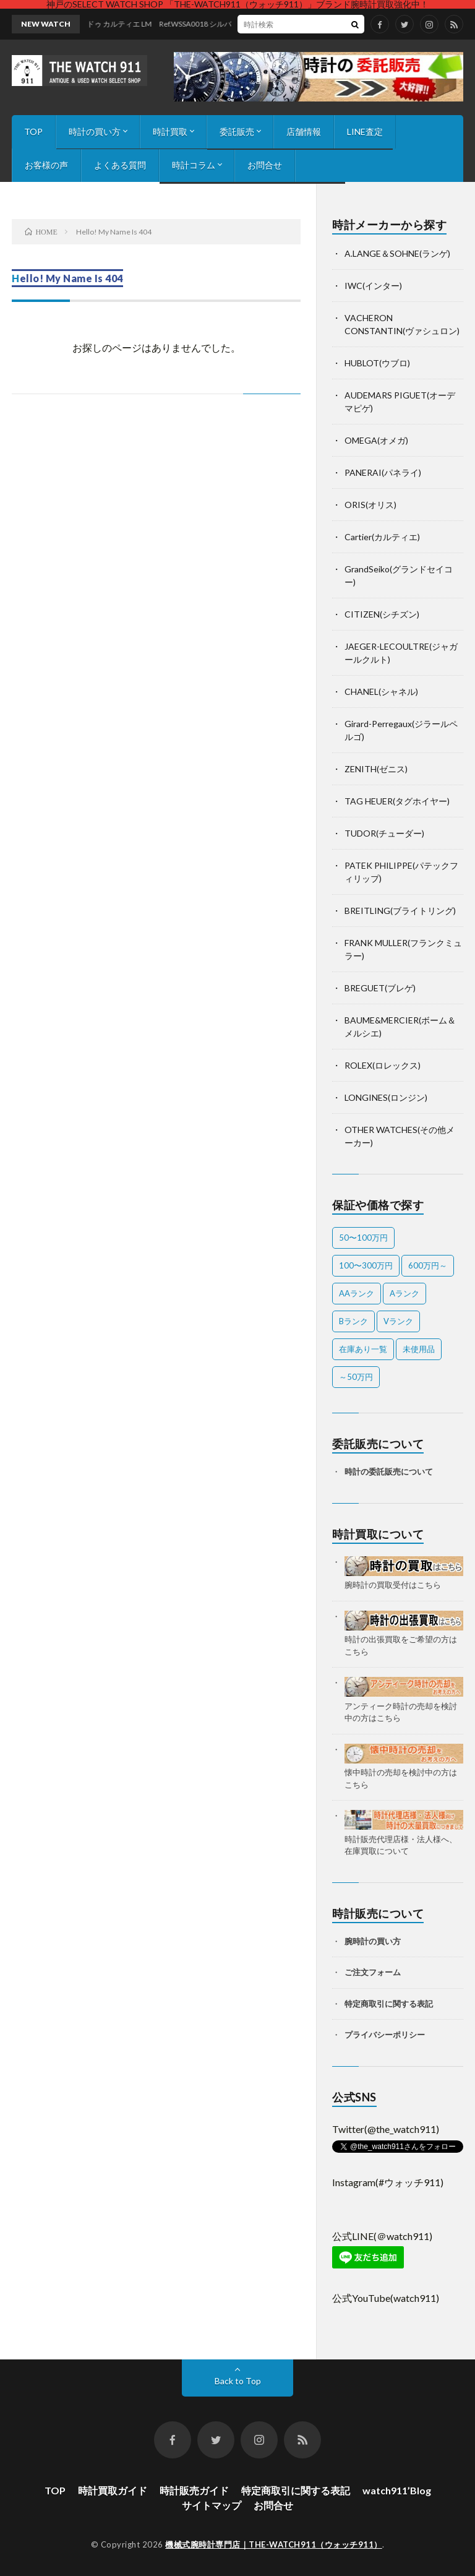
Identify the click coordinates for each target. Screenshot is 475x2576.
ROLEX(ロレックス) (382, 1065)
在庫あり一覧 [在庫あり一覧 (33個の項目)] (363, 1349)
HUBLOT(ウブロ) (377, 363)
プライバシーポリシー (384, 2035)
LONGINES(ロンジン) (385, 1097)
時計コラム (193, 165)
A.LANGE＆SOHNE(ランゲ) (397, 253)
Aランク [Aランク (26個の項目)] (404, 1293)
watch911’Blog (396, 2490)
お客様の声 (46, 165)
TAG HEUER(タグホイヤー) (397, 801)
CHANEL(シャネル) (381, 691)
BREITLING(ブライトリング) (400, 910)
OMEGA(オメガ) (376, 440)
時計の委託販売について (388, 1471)
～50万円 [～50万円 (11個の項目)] (356, 1377)
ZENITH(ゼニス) (376, 769)
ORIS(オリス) (370, 504)
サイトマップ (211, 2505)
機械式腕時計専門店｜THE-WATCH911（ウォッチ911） (273, 2544)
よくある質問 (120, 165)
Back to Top (238, 2381)
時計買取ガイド (112, 2490)
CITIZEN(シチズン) (381, 614)
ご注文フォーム (372, 1972)
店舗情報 (303, 131)
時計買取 (170, 131)
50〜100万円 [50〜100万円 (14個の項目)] (363, 1238)
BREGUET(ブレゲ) (380, 988)
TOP (33, 131)
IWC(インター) (373, 285)
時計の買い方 (95, 131)
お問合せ (264, 165)
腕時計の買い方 (372, 1941)
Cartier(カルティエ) (382, 537)
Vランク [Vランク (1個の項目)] (398, 1321)
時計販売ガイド (194, 2490)
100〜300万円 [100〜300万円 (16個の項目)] (366, 1265)
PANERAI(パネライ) (382, 472)
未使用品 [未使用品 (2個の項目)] (419, 1349)
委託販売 (237, 131)
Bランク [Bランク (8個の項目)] (353, 1321)
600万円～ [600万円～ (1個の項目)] (427, 1265)
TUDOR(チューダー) (384, 833)
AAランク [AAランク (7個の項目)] (356, 1293)
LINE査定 (365, 131)
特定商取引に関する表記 (388, 2004)
